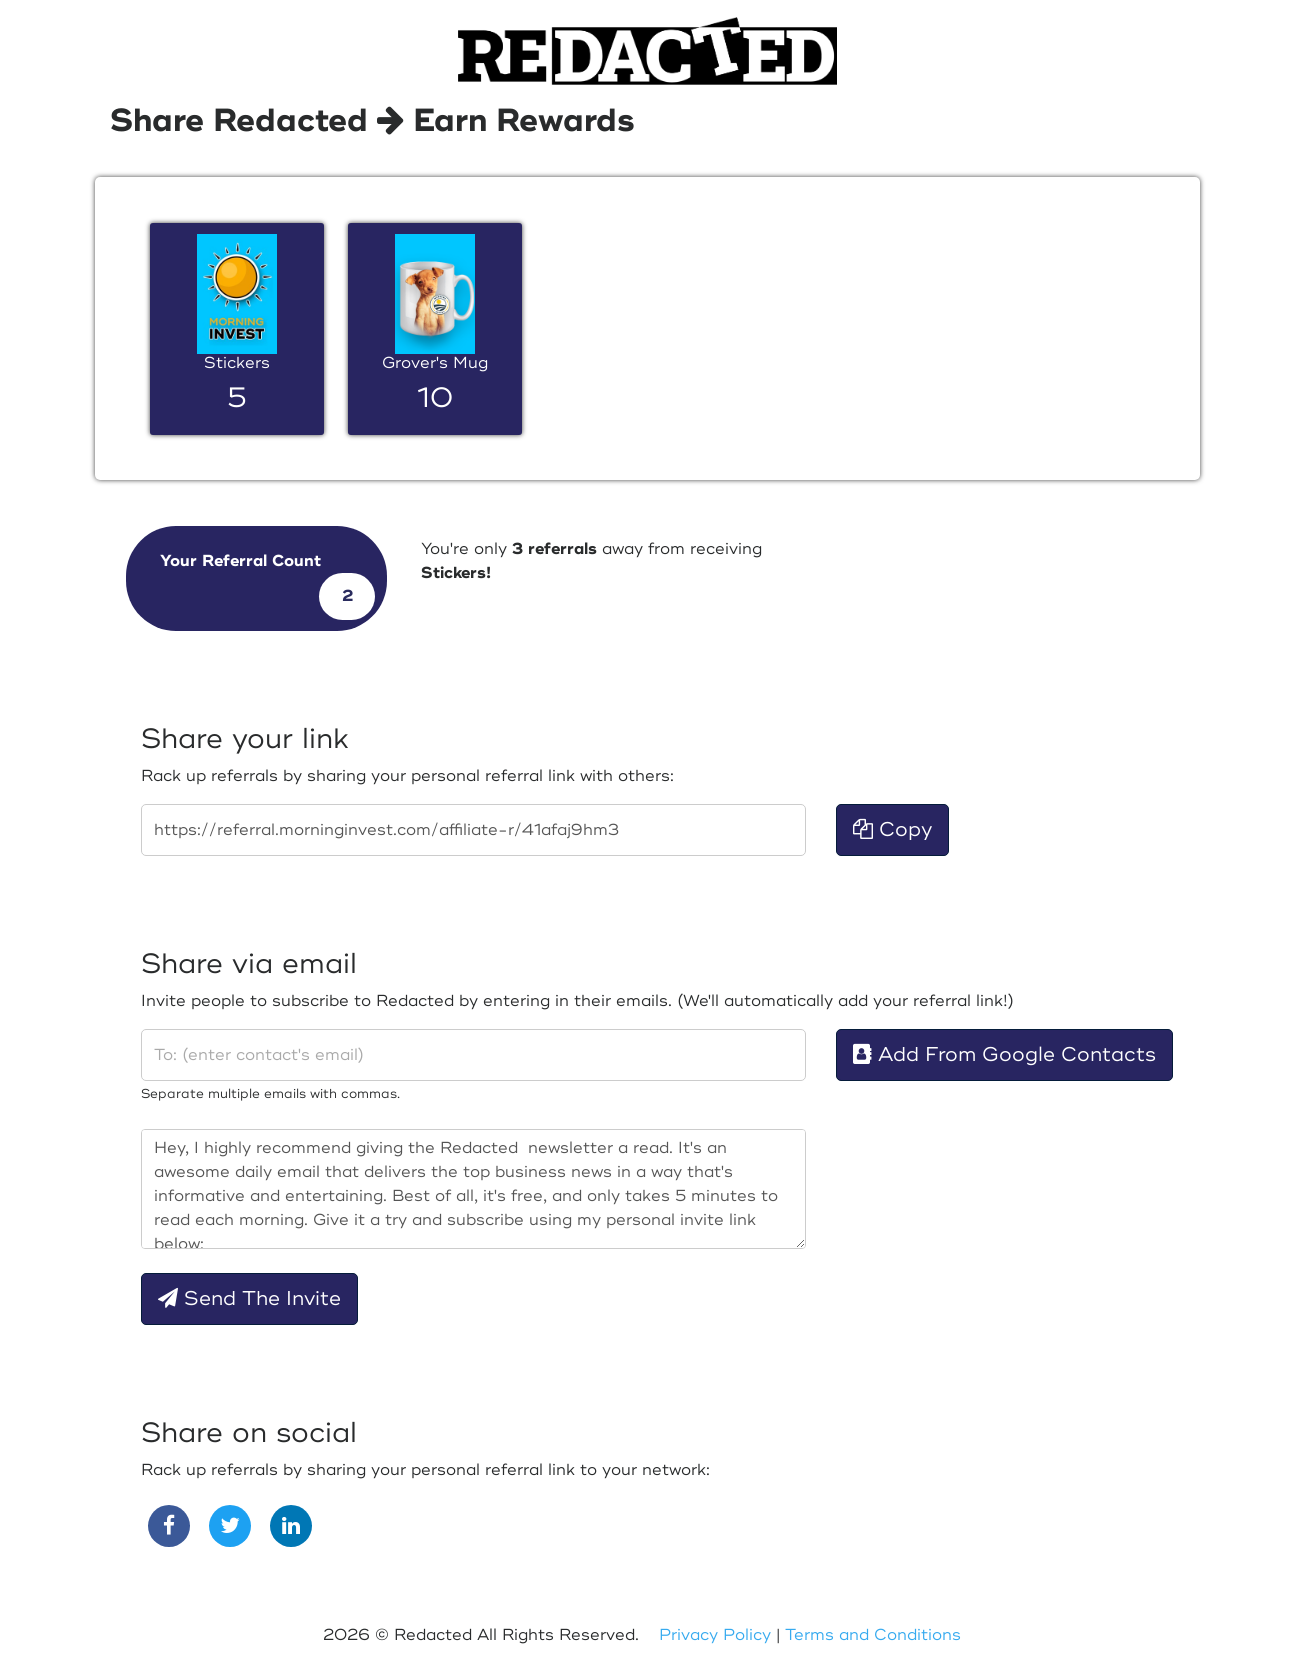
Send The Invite (249, 1298)
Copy (892, 829)
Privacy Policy (715, 1635)
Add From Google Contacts (1004, 1054)
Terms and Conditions (873, 1635)
